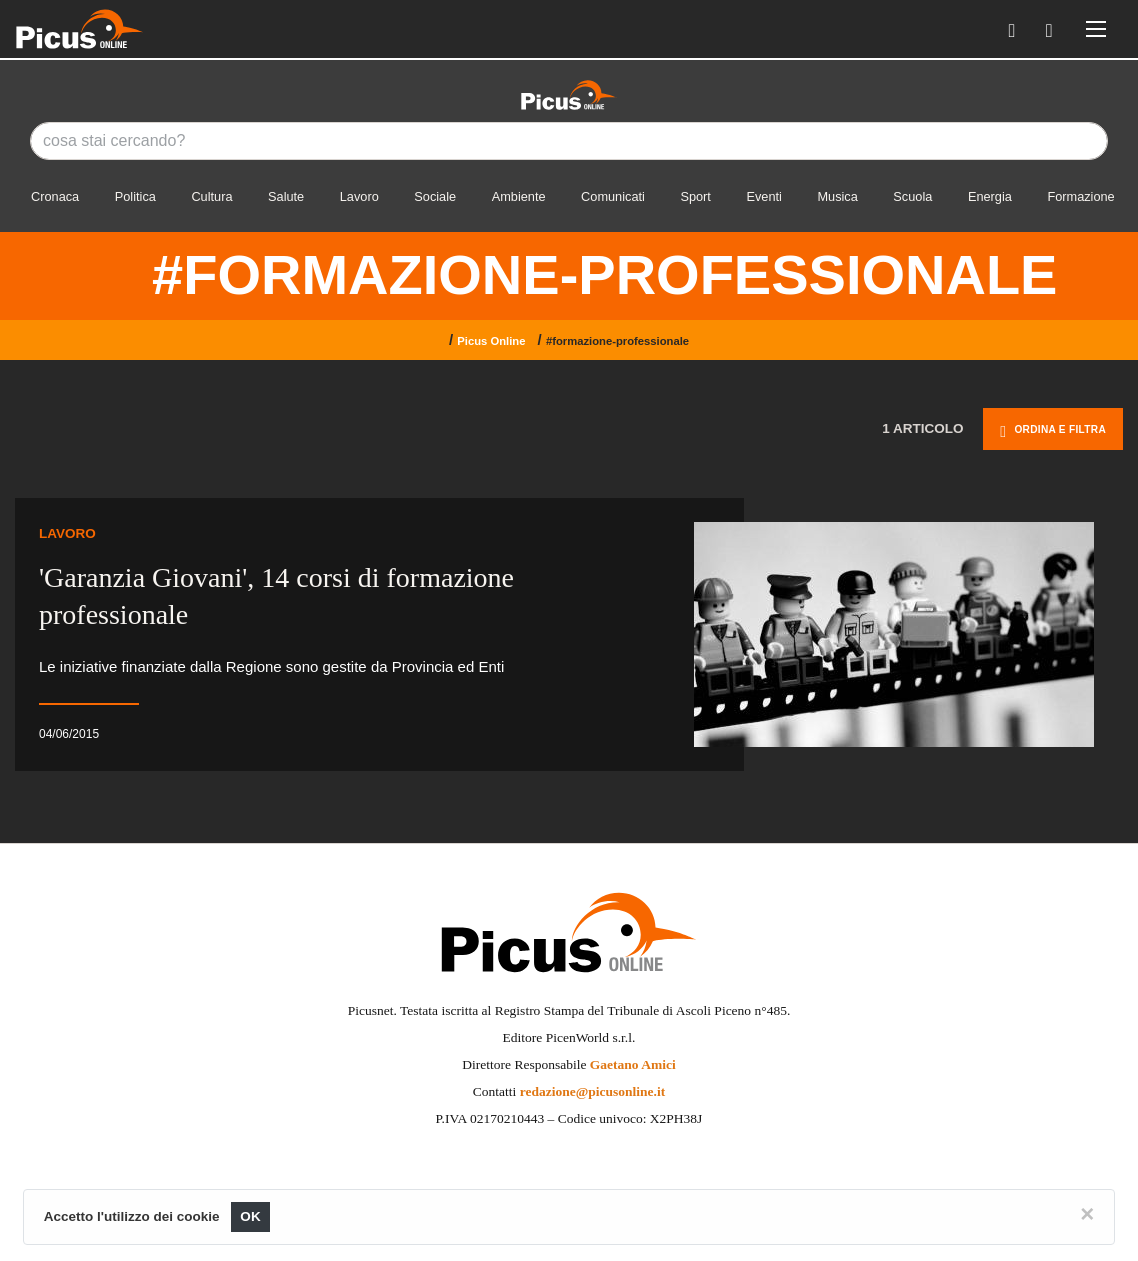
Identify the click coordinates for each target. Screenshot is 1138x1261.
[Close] (1087, 1214)
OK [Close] (250, 1216)
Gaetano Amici (633, 1064)
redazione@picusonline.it (592, 1091)
